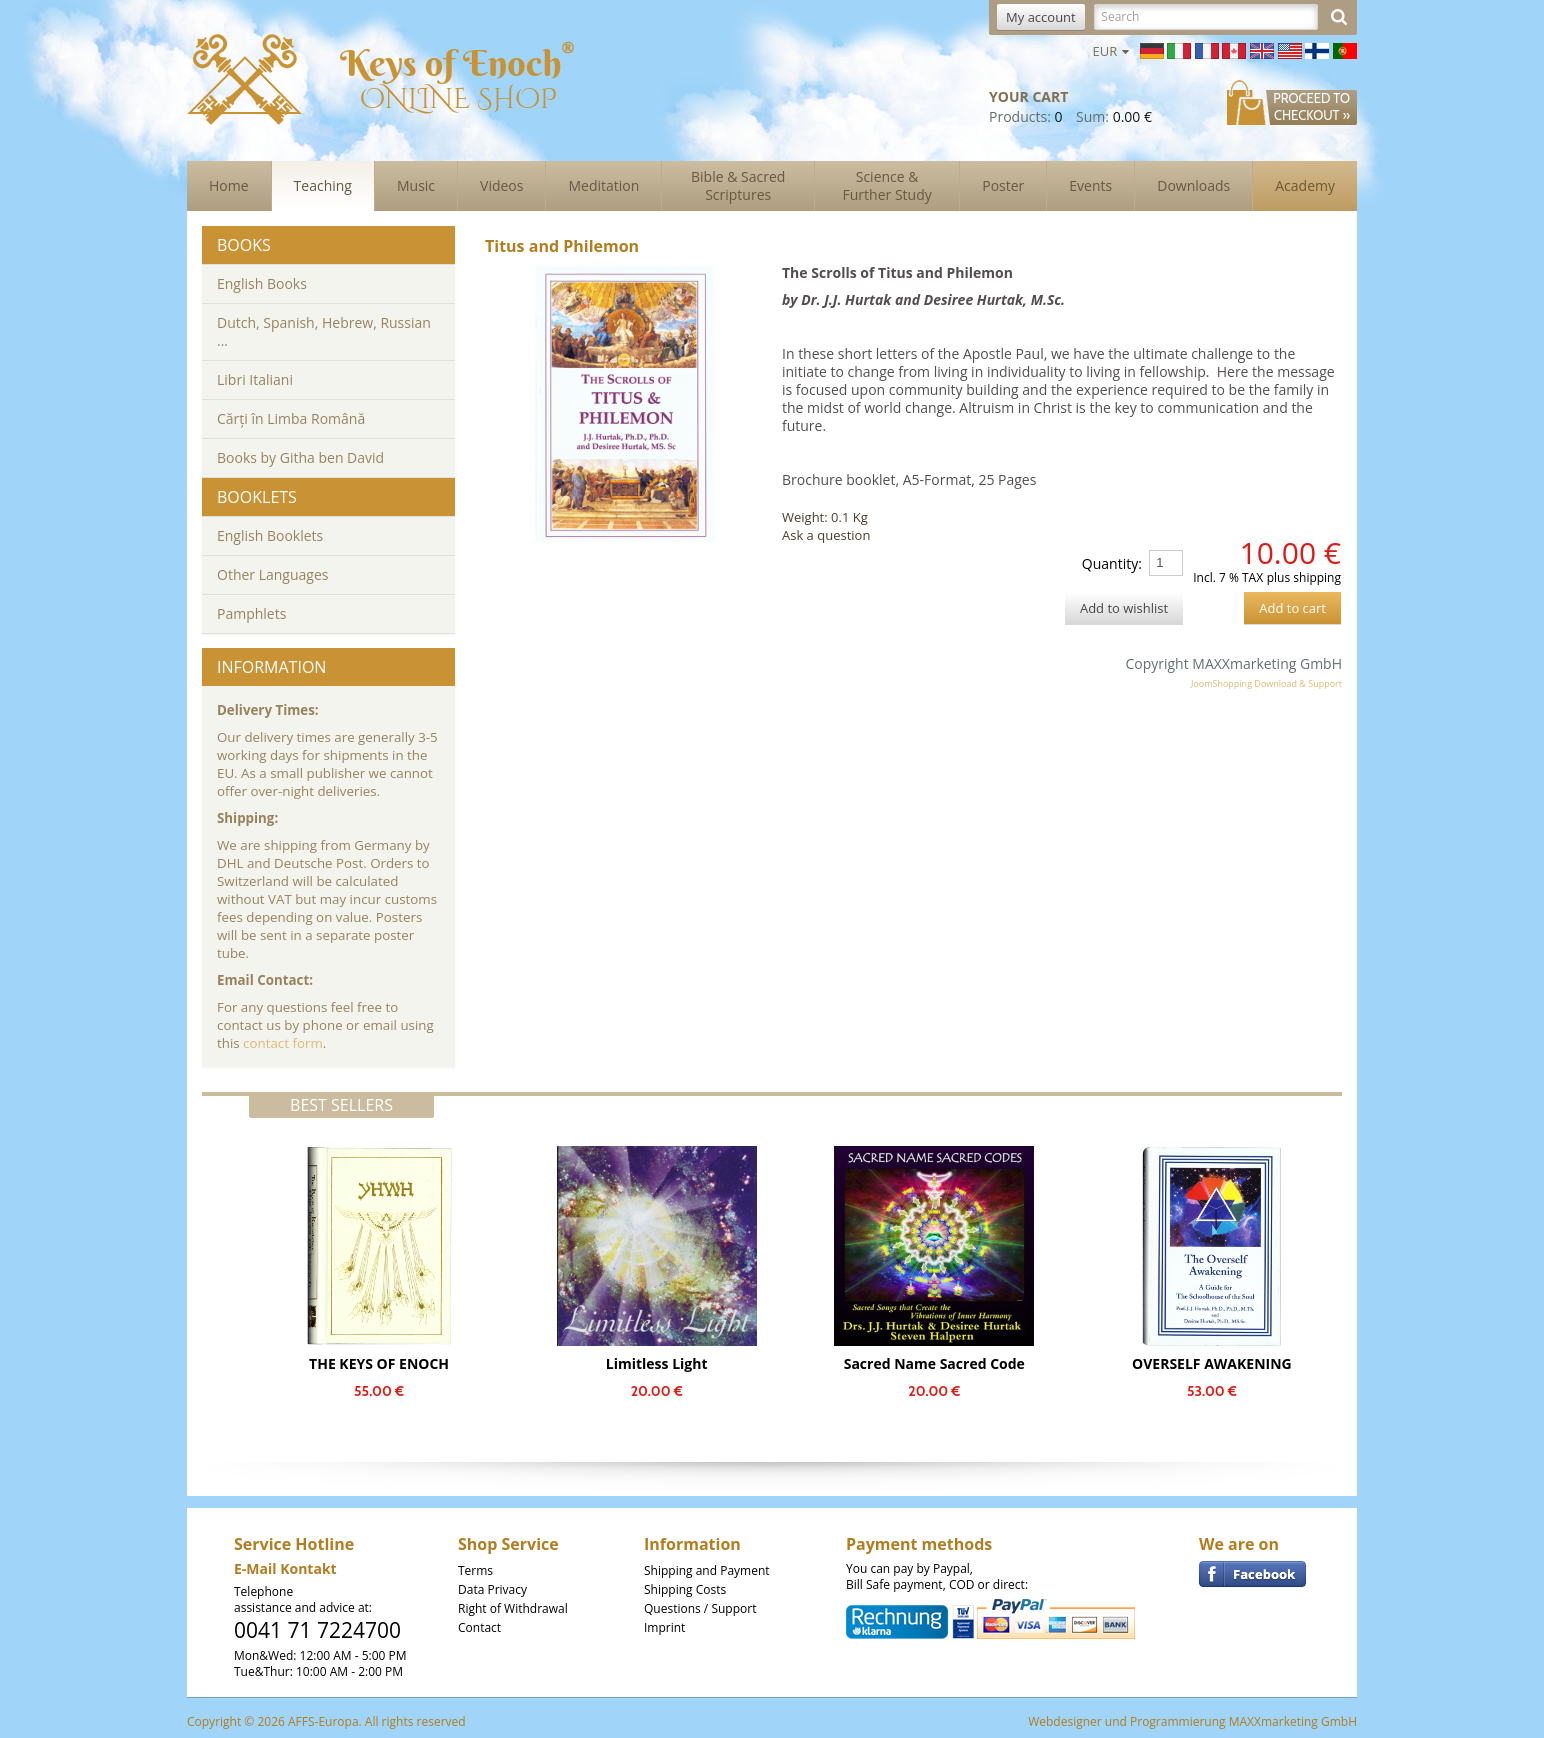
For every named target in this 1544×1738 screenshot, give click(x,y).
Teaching (323, 185)
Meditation (603, 185)
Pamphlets (251, 613)
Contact (479, 1627)
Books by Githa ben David (300, 457)
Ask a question (826, 535)
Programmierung (1178, 1721)
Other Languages (272, 574)
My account (1041, 17)
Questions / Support (700, 1608)
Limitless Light (657, 1363)
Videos (501, 185)
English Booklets (270, 535)
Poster (1003, 185)
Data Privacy (492, 1589)
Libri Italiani (255, 379)
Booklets (257, 497)
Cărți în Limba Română (291, 418)
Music (416, 185)
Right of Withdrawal (513, 1608)
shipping (1317, 577)
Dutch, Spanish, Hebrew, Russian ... (324, 331)
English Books (262, 283)
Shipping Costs (685, 1589)
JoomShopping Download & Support (1266, 683)
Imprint (664, 1627)
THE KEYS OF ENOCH (379, 1363)
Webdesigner (1065, 1721)
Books (244, 245)
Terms (475, 1570)
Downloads (1193, 185)
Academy (1305, 185)
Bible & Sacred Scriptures (738, 185)
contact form (283, 1043)
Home (229, 185)
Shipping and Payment (707, 1570)
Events (1090, 185)
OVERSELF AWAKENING (1212, 1363)
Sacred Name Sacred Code (934, 1363)
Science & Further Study (887, 185)
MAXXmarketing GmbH (1293, 1721)
